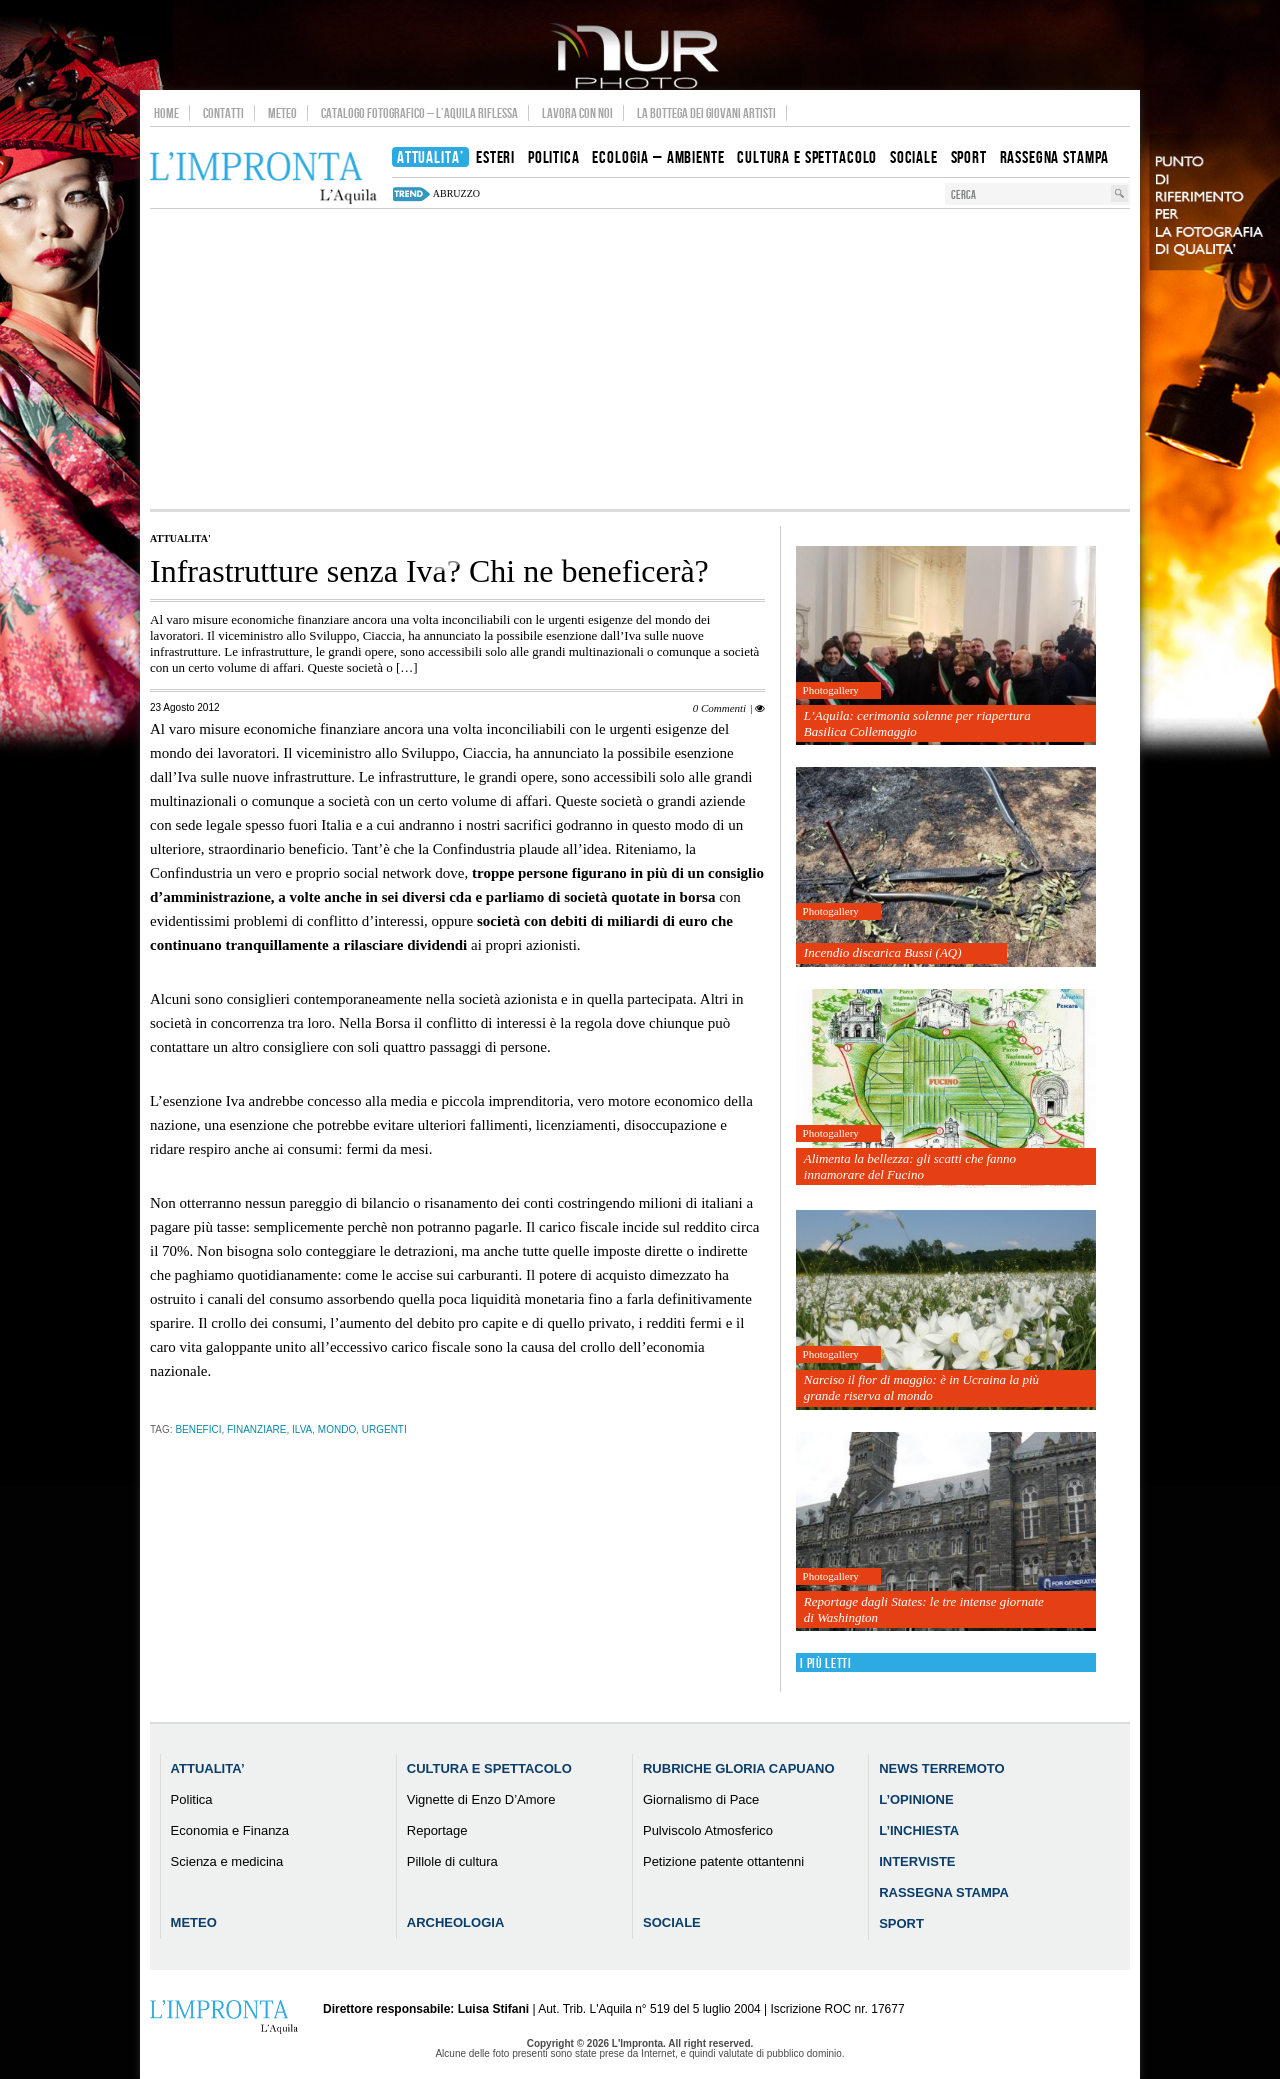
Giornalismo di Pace (701, 1799)
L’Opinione (916, 1799)
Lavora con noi (577, 113)
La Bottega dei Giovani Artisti (706, 113)
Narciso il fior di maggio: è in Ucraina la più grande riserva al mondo (921, 1387)
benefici (198, 1429)
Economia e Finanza (230, 1830)
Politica (192, 1799)
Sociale (672, 1922)
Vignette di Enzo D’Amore (481, 1799)
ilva (302, 1429)
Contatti (223, 113)
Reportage (437, 1830)
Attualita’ (208, 1768)
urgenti (384, 1429)
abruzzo (456, 193)
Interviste (917, 1861)
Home (166, 113)
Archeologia (456, 1922)
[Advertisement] (640, 359)
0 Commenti (719, 708)
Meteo (282, 113)
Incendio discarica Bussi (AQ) (883, 952)
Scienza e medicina (227, 1861)
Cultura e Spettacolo (489, 1768)
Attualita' (180, 538)
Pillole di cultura (452, 1861)
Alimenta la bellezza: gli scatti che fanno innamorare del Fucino (910, 1166)
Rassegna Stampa (944, 1892)
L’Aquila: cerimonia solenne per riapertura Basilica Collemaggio (917, 723)
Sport (901, 1923)
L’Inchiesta (919, 1830)
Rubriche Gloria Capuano (739, 1768)
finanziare (256, 1429)
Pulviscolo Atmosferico (708, 1830)
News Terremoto (941, 1768)
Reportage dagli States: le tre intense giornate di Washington (924, 1609)
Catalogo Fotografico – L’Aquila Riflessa (419, 113)
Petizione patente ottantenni (723, 1861)
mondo (337, 1429)
